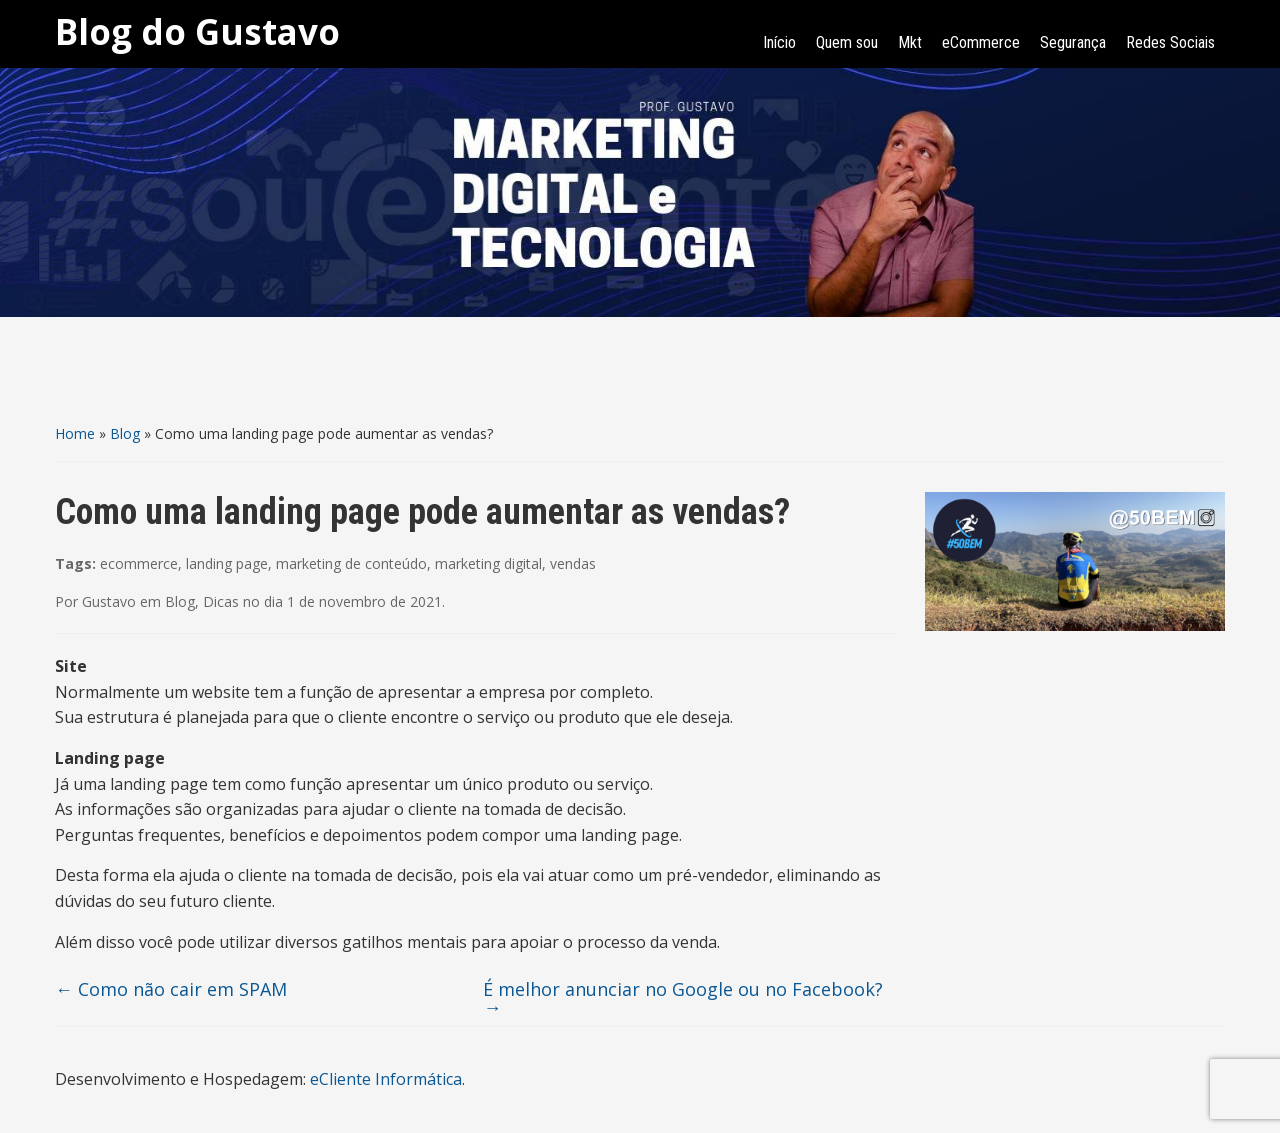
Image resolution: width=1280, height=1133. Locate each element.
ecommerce (139, 563)
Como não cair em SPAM (171, 989)
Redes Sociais (1170, 42)
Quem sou (847, 42)
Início (779, 42)
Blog (125, 433)
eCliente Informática (386, 1079)
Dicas (221, 601)
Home (75, 433)
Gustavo (109, 601)
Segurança (1073, 42)
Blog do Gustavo (197, 31)
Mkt (910, 42)
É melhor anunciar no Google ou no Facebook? (683, 998)
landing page (227, 563)
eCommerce (981, 42)
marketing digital (488, 563)
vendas (573, 563)
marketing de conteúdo (351, 563)
